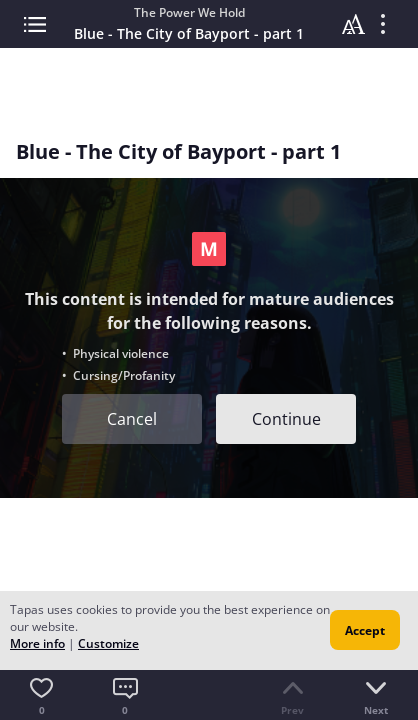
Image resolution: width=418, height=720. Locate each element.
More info (37, 643)
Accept (365, 630)
